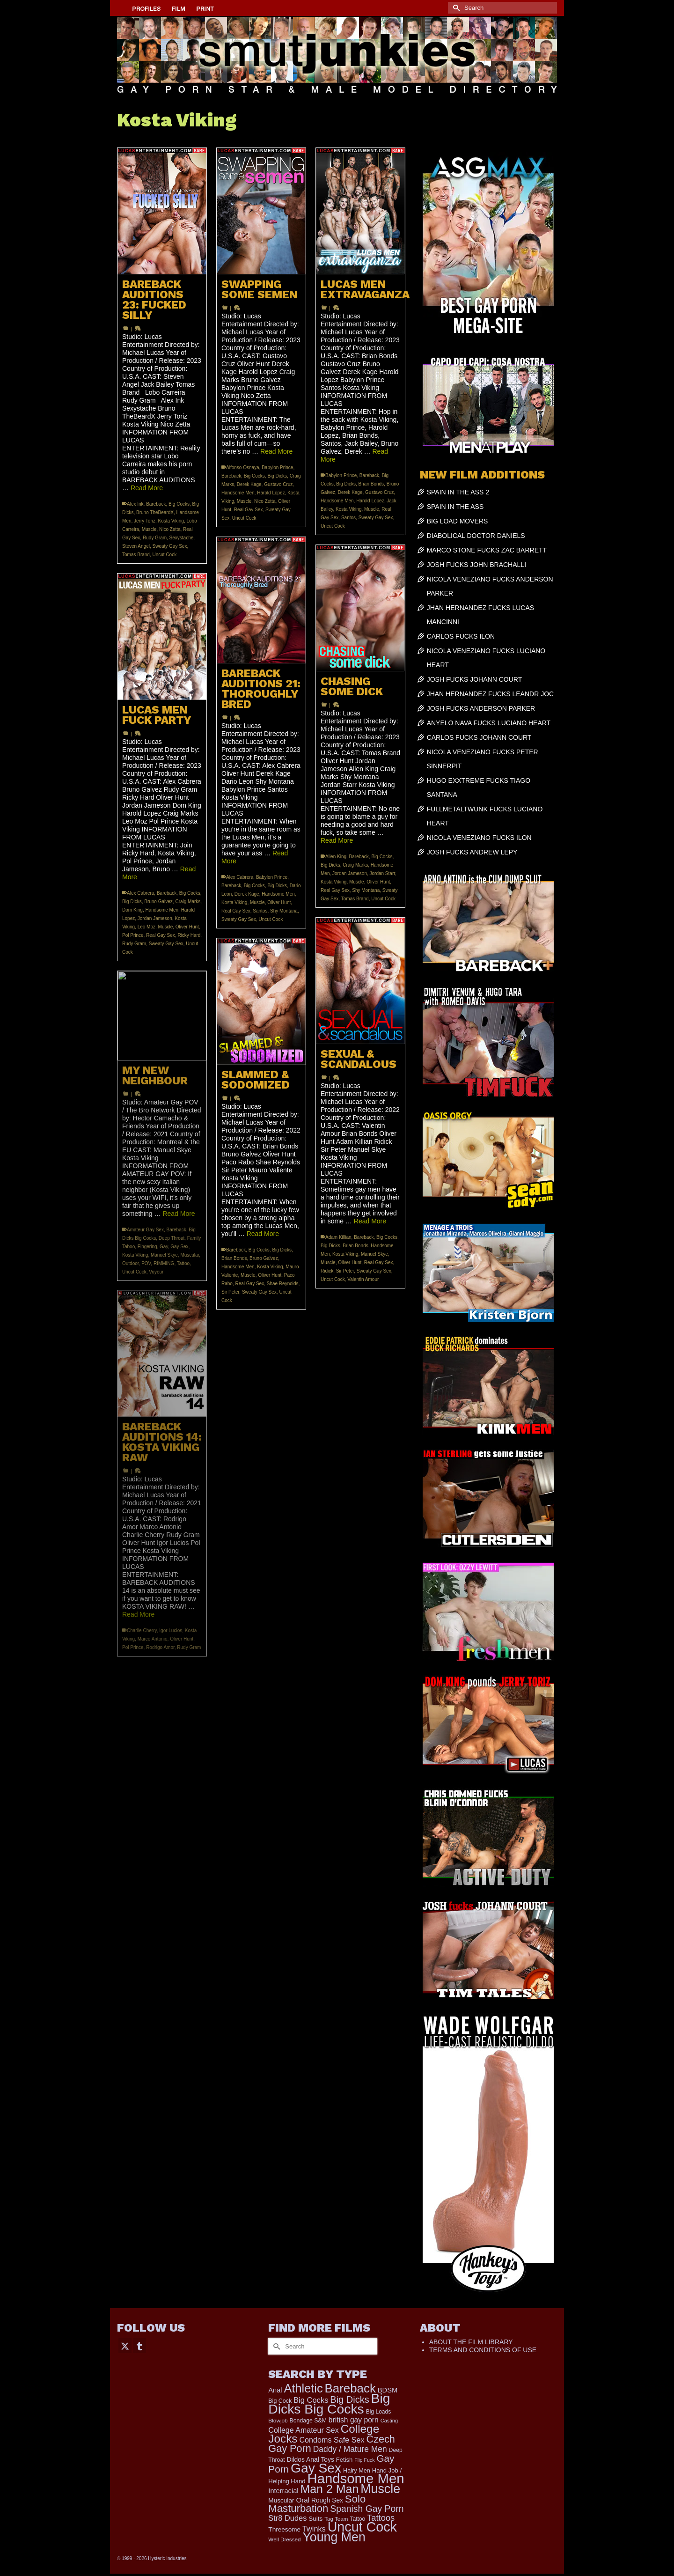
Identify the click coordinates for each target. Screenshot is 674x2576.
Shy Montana (284, 910)
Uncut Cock (164, 554)
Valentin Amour (363, 1279)
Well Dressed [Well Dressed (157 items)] (284, 2539)
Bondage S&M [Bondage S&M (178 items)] (308, 2420)
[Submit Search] (455, 8)
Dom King (132, 910)
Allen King (335, 856)
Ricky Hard (188, 935)
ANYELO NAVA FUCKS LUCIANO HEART (489, 723)
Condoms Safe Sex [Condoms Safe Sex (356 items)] (331, 2440)
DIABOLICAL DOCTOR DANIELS (476, 535)
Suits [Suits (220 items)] (315, 2518)
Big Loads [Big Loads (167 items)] (378, 2411)
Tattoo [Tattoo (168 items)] (357, 2519)
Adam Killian (338, 1237)
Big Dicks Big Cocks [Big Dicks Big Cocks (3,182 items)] (329, 2403)
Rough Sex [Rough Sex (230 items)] (327, 2500)
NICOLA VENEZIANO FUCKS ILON (479, 837)
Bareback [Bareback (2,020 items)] (350, 2388)
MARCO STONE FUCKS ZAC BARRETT (487, 550)
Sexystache (181, 537)
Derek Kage (249, 484)
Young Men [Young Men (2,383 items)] (333, 2537)
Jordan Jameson (349, 873)
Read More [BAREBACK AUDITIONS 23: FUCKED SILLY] (147, 488)
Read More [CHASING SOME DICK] (337, 840)
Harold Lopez (271, 492)
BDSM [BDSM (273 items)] (388, 2390)
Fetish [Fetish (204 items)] (344, 2459)
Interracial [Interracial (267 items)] (283, 2491)
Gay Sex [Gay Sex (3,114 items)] (316, 2467)
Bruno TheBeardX (155, 512)
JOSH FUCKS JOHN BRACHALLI (476, 564)
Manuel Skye (374, 1254)
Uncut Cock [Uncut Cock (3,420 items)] (362, 2526)
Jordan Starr (382, 873)
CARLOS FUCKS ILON (461, 636)
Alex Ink (135, 504)
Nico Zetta (170, 529)
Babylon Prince (277, 467)
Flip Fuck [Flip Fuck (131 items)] (364, 2460)
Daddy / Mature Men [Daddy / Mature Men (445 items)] (350, 2449)
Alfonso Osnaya (242, 467)
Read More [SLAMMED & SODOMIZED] (263, 1233)
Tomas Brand (136, 554)
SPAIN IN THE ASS (455, 506)
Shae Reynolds (283, 1283)
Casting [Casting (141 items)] (389, 2420)
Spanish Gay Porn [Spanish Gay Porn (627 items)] (366, 2508)
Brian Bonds (371, 483)
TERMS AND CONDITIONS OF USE (482, 2350)
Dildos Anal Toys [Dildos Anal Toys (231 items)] (310, 2459)
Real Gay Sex (248, 509)
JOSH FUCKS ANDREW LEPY (472, 852)
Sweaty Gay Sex (170, 546)
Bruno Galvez (158, 901)
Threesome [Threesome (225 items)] (284, 2529)
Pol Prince (133, 935)
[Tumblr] (139, 2345)
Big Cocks (179, 504)
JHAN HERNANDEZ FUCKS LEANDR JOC (490, 694)
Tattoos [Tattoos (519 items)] (381, 2518)
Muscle (149, 529)
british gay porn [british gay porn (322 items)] (354, 2420)
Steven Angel (136, 546)
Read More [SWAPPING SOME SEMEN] (276, 451)
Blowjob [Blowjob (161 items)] (277, 2420)
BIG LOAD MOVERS (457, 521)
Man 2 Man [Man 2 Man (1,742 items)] (329, 2488)
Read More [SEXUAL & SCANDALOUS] (370, 1221)
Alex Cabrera (239, 877)
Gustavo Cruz (278, 484)
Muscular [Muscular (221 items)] (281, 2500)
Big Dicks (277, 475)
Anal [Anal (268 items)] (275, 2390)
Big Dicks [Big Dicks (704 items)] (349, 2399)
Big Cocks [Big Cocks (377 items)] (310, 2400)
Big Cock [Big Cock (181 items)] (280, 2401)
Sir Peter (345, 1270)
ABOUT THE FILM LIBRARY (471, 2342)
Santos (348, 517)
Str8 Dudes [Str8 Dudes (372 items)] (287, 2518)
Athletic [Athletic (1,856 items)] (303, 2388)
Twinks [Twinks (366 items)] (314, 2528)
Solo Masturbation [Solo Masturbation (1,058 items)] (317, 2503)
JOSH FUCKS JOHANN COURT (474, 679)
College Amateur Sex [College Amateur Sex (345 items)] (303, 2430)
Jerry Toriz (144, 520)
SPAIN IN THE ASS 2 (458, 492)
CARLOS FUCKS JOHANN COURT (479, 737)
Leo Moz (146, 926)
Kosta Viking (171, 520)
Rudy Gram (155, 537)
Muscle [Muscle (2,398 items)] (380, 2489)
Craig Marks (355, 865)
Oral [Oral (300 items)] (302, 2500)
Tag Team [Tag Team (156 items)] (336, 2519)
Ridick (327, 1270)
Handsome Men (238, 492)
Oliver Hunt (279, 902)
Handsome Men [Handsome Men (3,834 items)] (355, 2478)
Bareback (156, 504)
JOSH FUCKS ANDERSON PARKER (481, 708)
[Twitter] (125, 2345)
